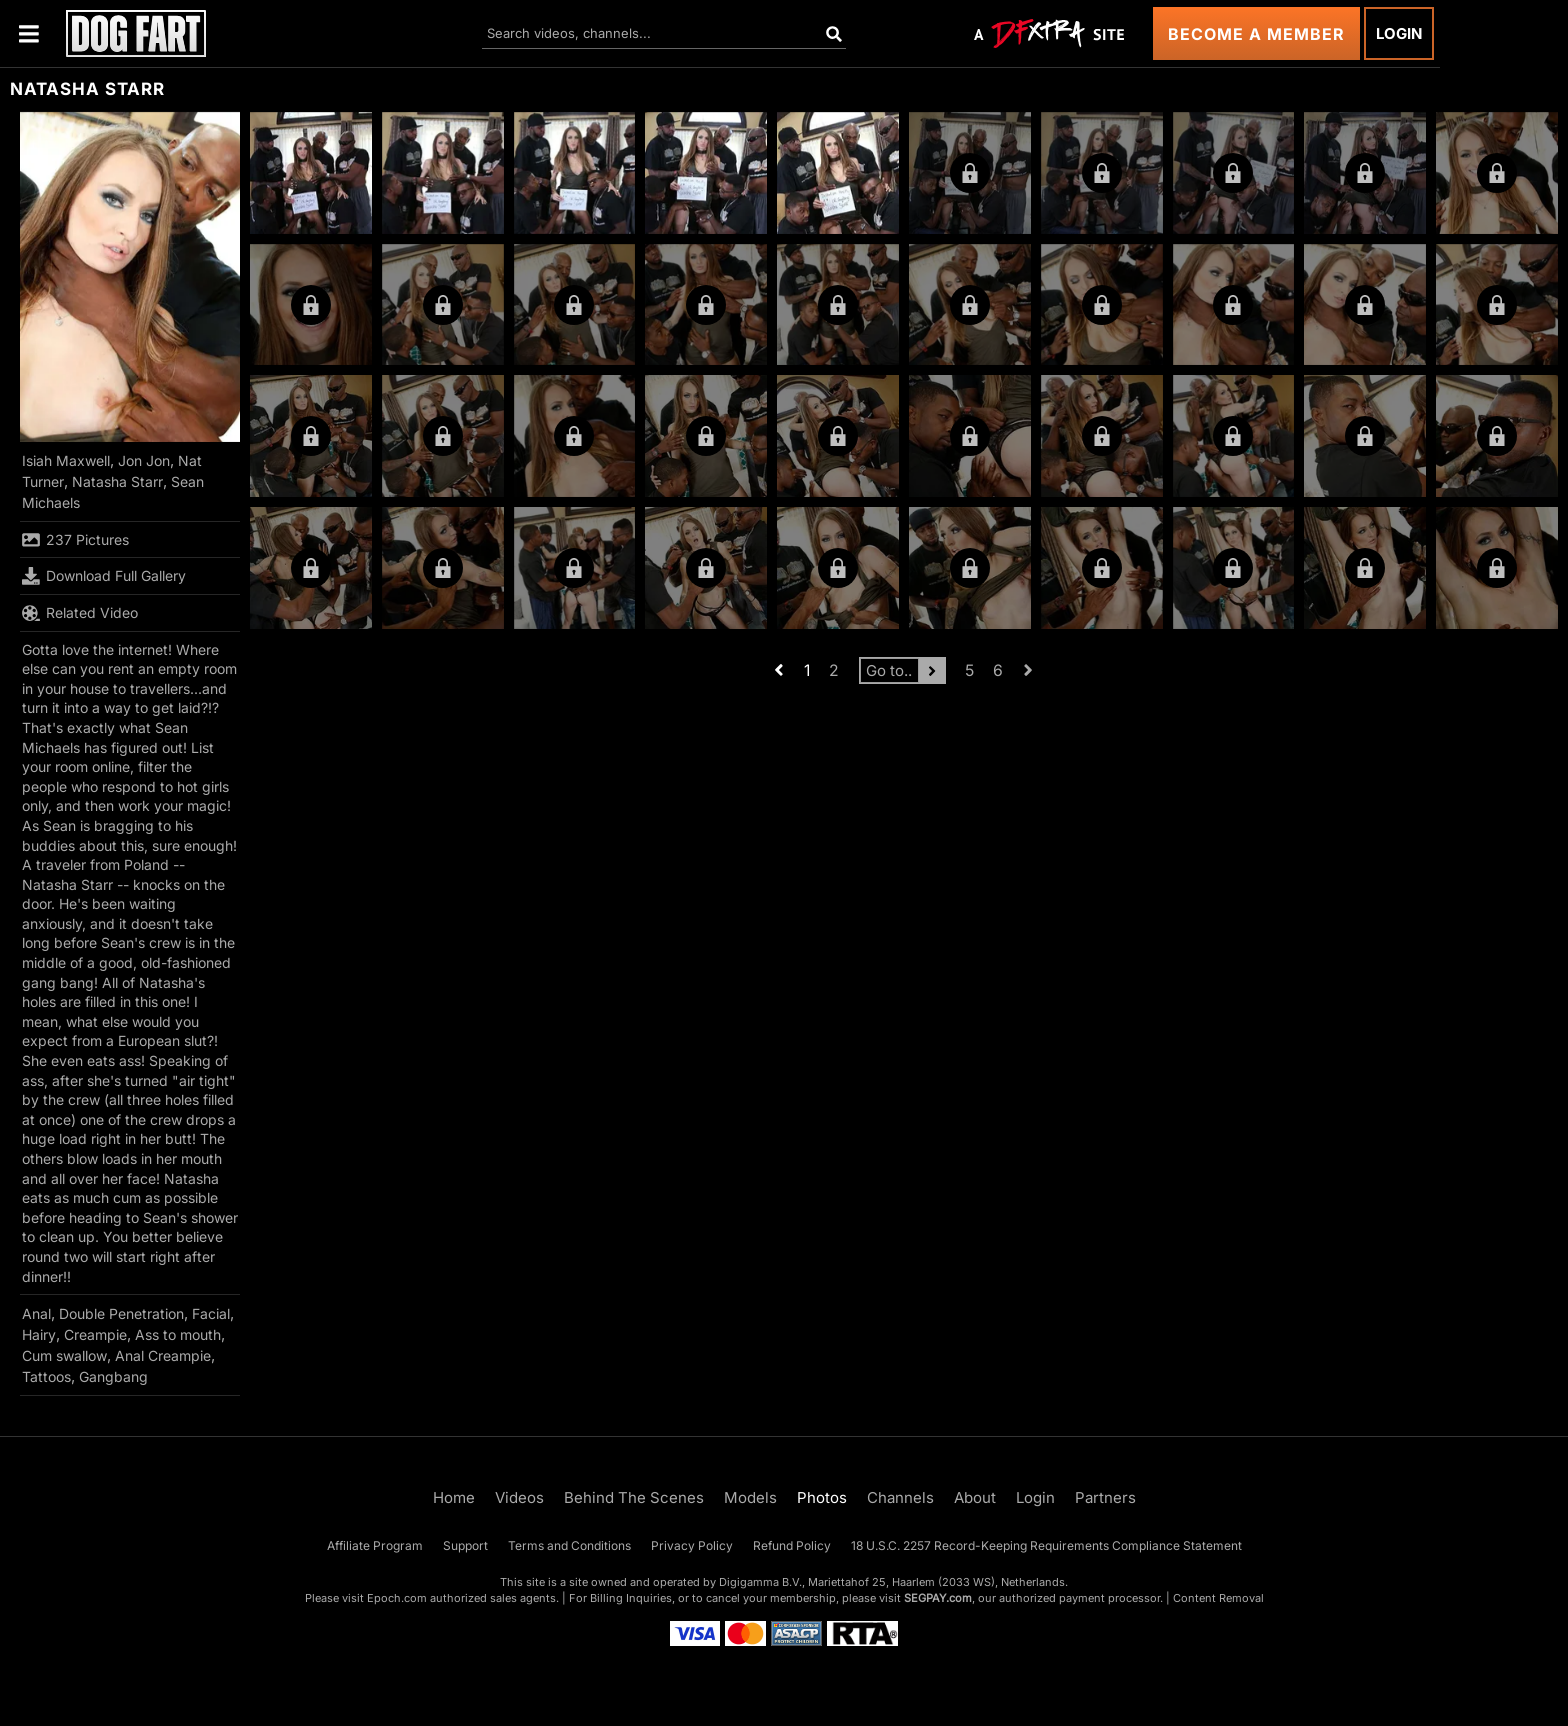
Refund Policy (792, 1545)
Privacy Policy (692, 1545)
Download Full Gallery (104, 576)
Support (465, 1545)
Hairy (39, 1334)
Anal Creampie (163, 1355)
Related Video (80, 613)
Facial (211, 1313)
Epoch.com (397, 1598)
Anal (36, 1313)
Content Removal (1218, 1598)
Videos (519, 1497)
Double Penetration (121, 1313)
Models (750, 1497)
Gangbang (113, 1376)
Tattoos (46, 1376)
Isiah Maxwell (66, 460)
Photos (822, 1497)
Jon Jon (144, 460)
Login (1399, 33)
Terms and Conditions (569, 1545)
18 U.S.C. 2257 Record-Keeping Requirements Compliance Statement (1046, 1545)
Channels (900, 1497)
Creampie (95, 1334)
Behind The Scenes (634, 1497)
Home (454, 1497)
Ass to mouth (178, 1334)
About (975, 1497)
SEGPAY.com (938, 1598)
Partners (1105, 1497)
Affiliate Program (375, 1545)
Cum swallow (64, 1355)
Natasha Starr (117, 481)
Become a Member (1256, 34)
